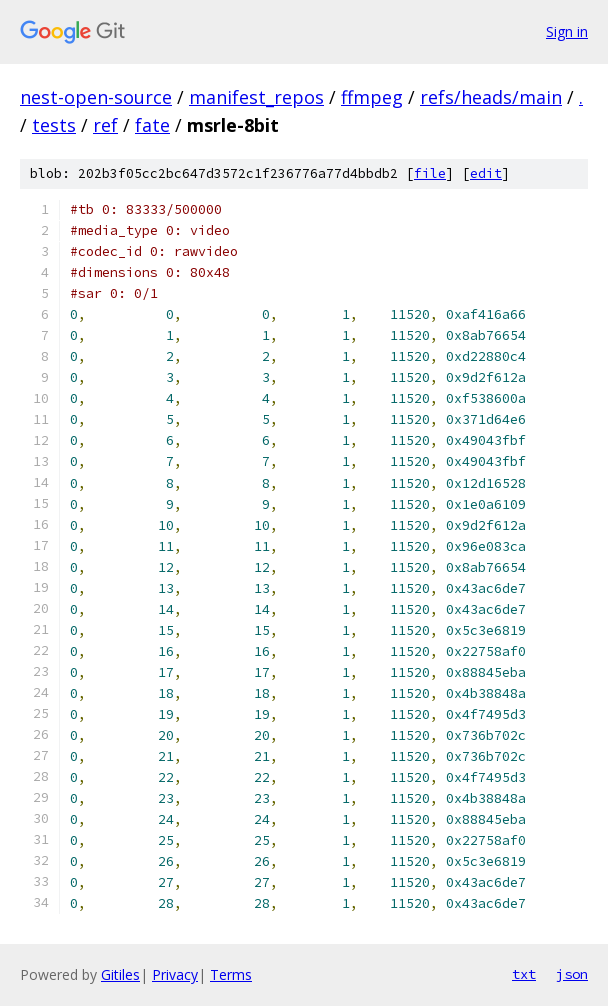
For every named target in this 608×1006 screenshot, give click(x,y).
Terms (231, 974)
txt (524, 974)
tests (54, 125)
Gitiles (120, 974)
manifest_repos (256, 97)
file (430, 173)
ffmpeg (372, 97)
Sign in (567, 31)
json (572, 974)
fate (152, 125)
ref (105, 125)
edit (486, 173)
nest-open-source (96, 97)
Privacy (175, 974)
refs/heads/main (491, 97)
